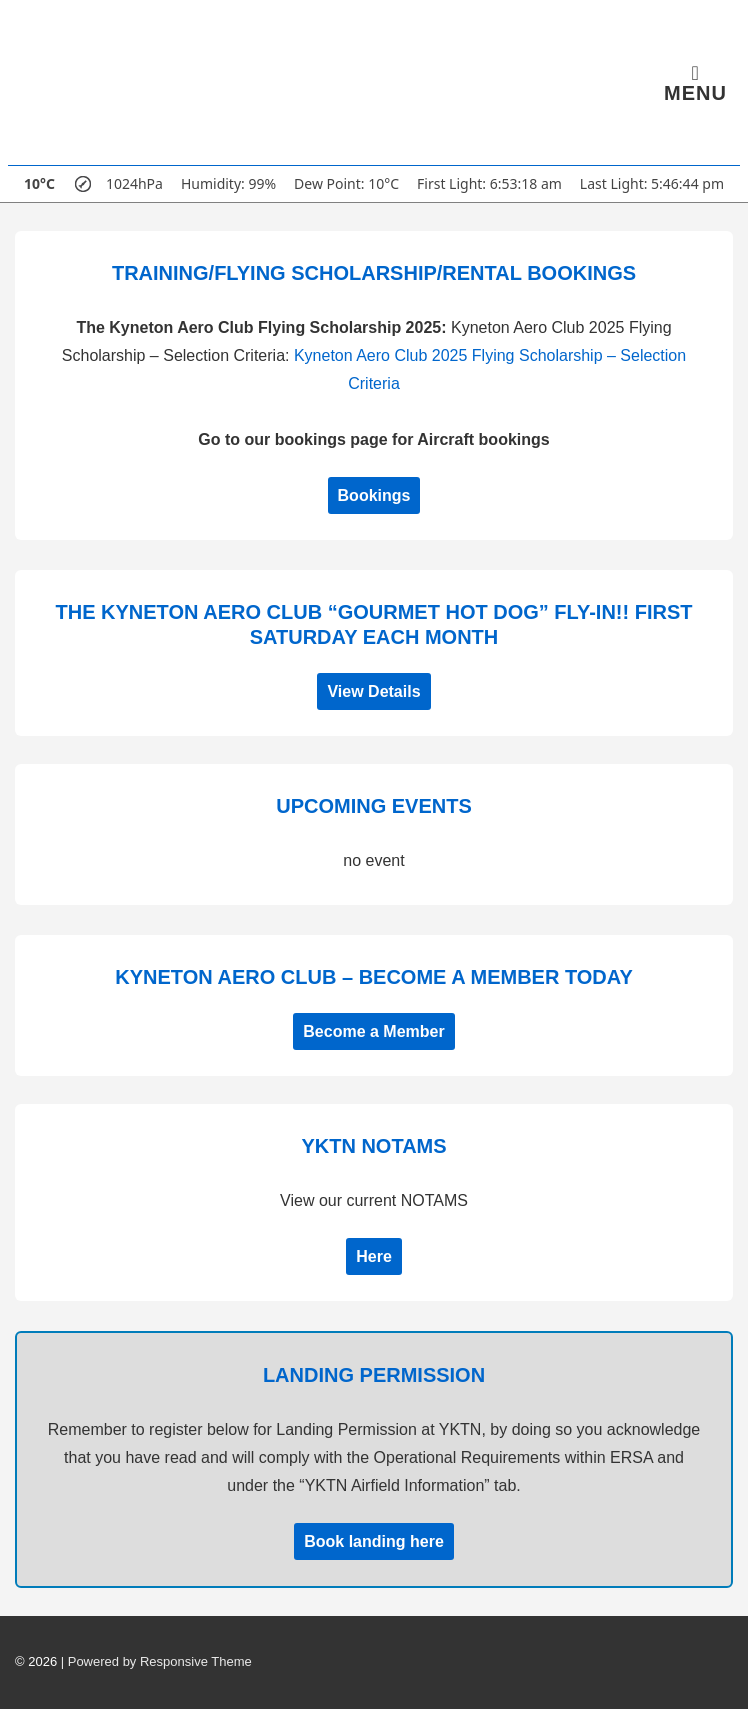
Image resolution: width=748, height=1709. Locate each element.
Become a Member (373, 1031)
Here (374, 1256)
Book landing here (374, 1541)
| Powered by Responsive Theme (156, 1661)
